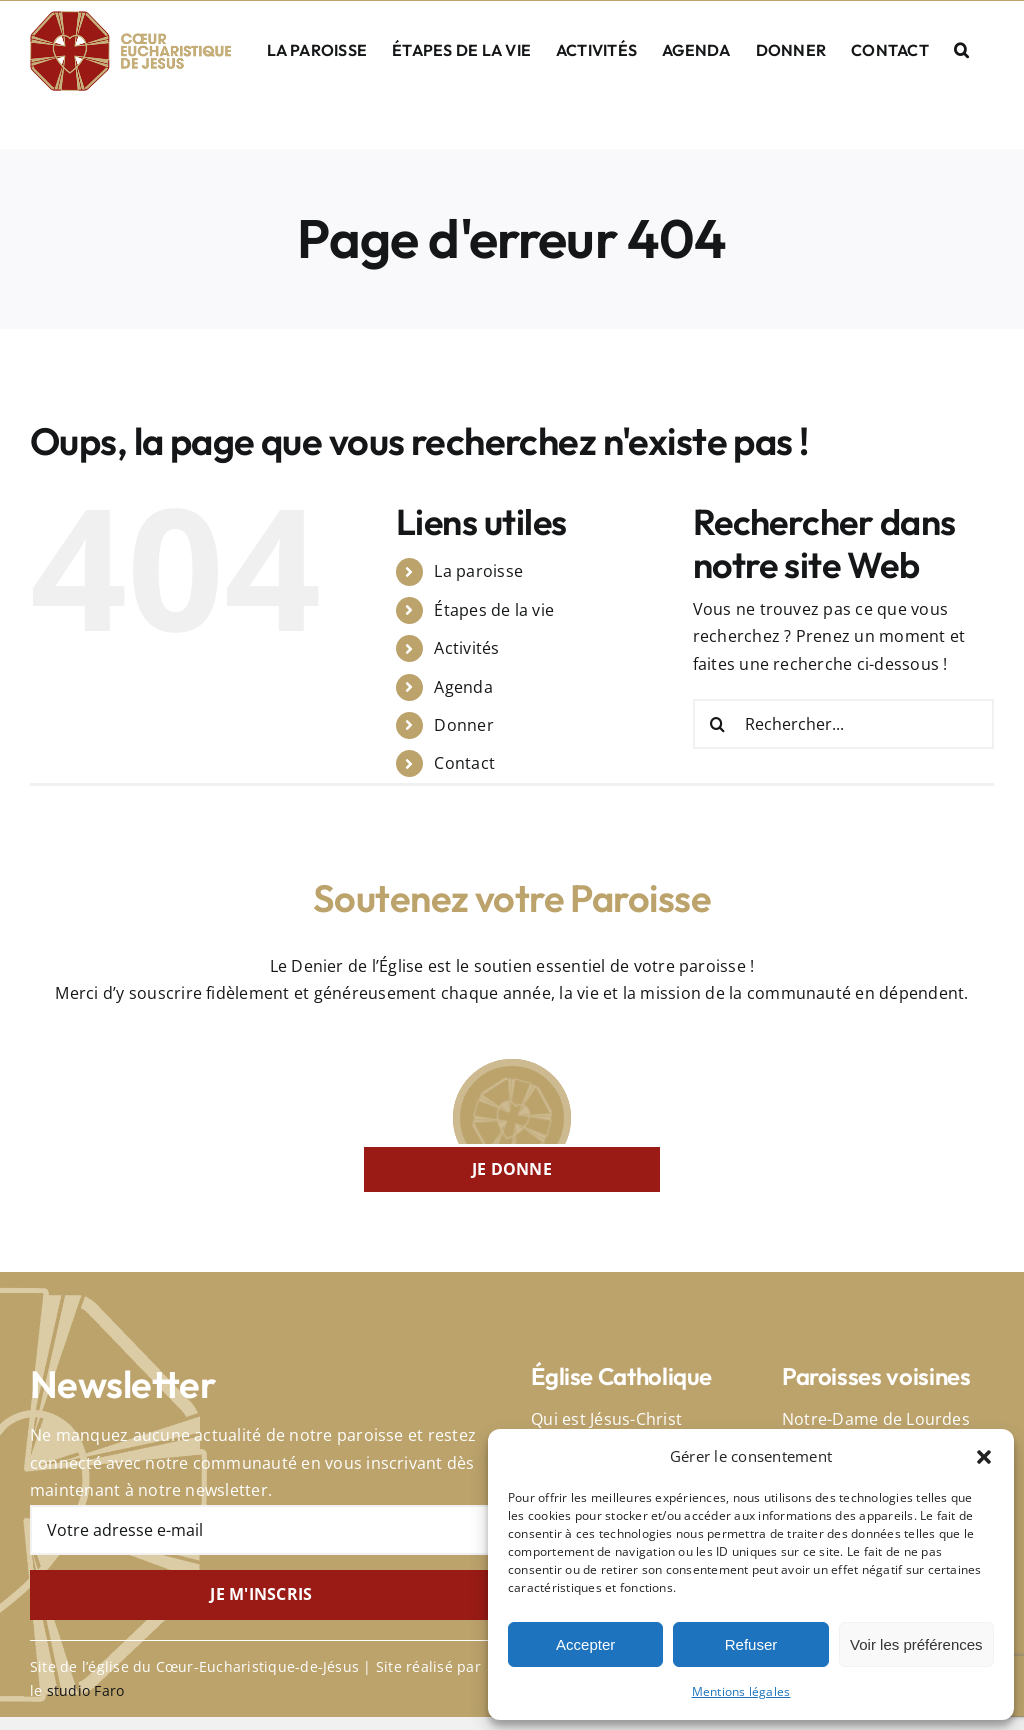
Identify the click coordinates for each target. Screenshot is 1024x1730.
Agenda (463, 687)
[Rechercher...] (843, 724)
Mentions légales (741, 1691)
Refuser (751, 1644)
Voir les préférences (916, 1644)
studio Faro (86, 1690)
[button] (984, 1457)
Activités (466, 648)
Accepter (585, 1644)
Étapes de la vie (494, 610)
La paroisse (478, 571)
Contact (464, 763)
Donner (463, 725)
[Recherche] (718, 724)
